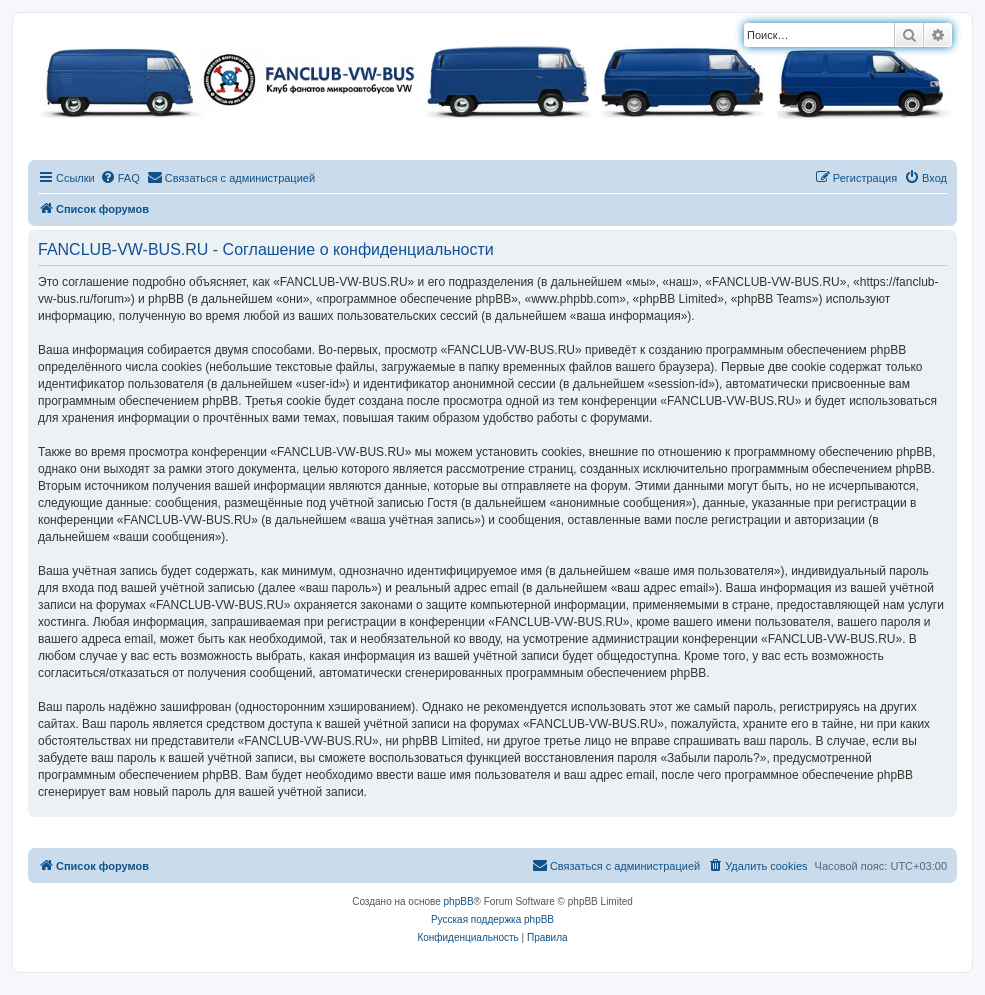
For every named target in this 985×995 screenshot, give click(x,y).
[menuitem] (120, 178)
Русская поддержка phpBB (492, 919)
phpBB (459, 901)
